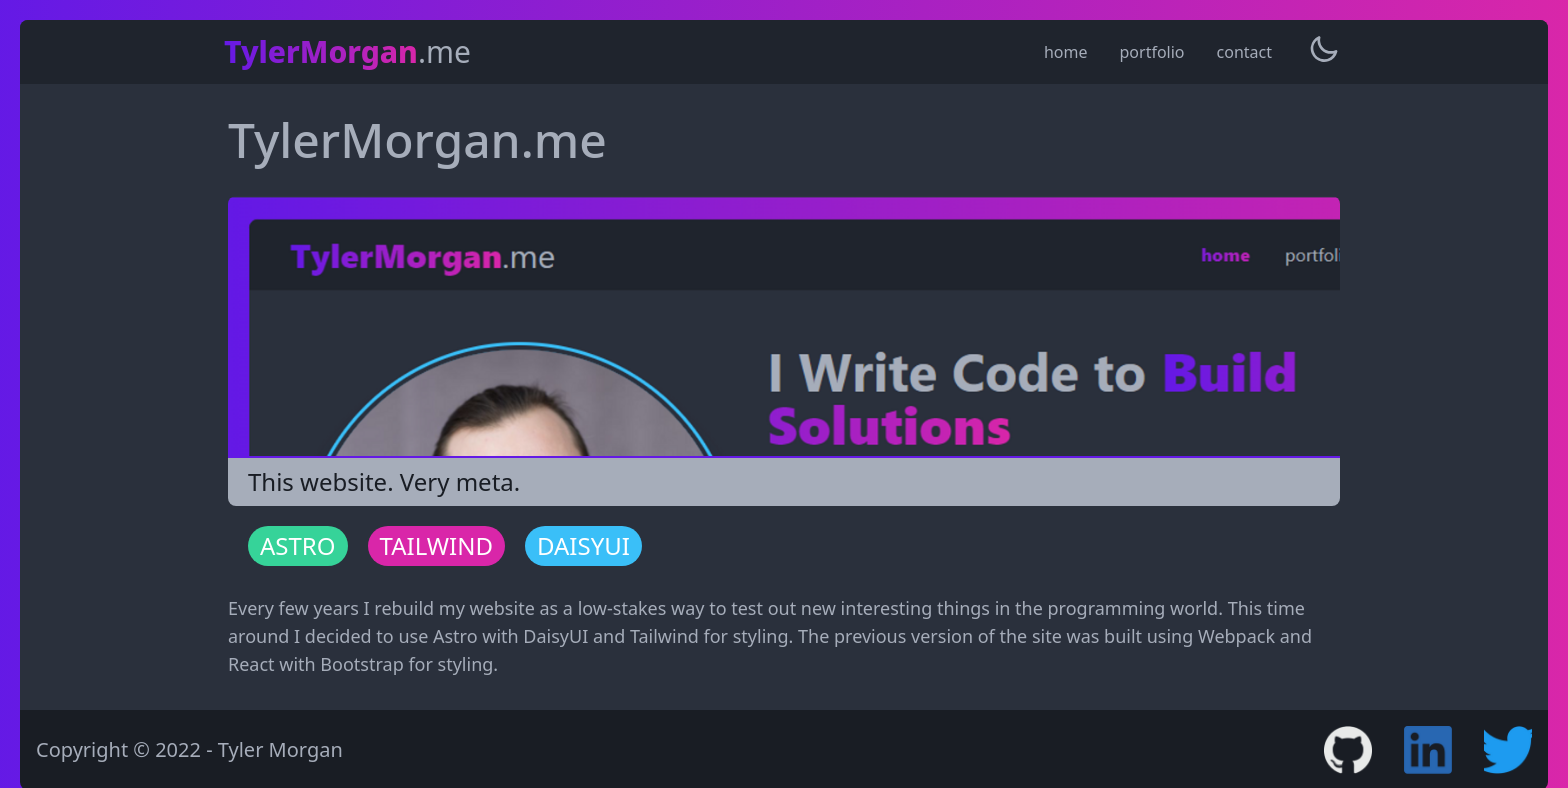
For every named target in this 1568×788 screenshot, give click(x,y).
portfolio (1152, 52)
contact (1244, 52)
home (1066, 52)
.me (347, 51)
